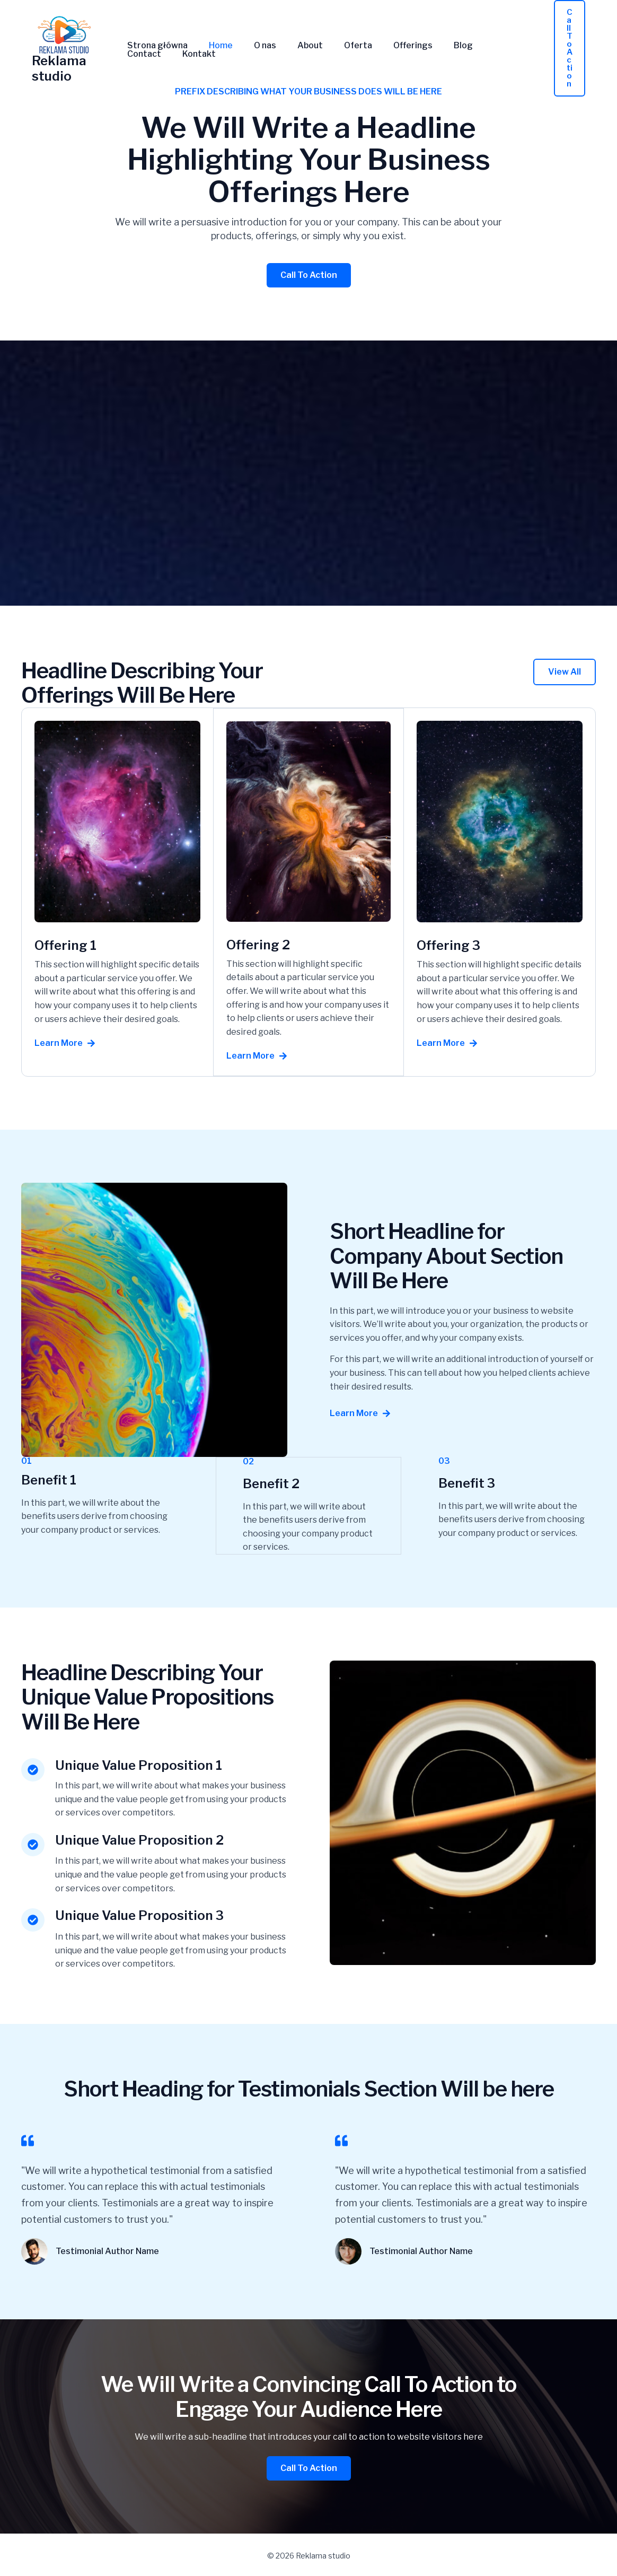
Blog (435, 45)
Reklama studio (59, 68)
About (295, 45)
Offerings (389, 45)
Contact (479, 45)
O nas (254, 45)
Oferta (339, 45)
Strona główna (155, 45)
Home (214, 45)
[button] (569, 48)
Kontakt (141, 54)
